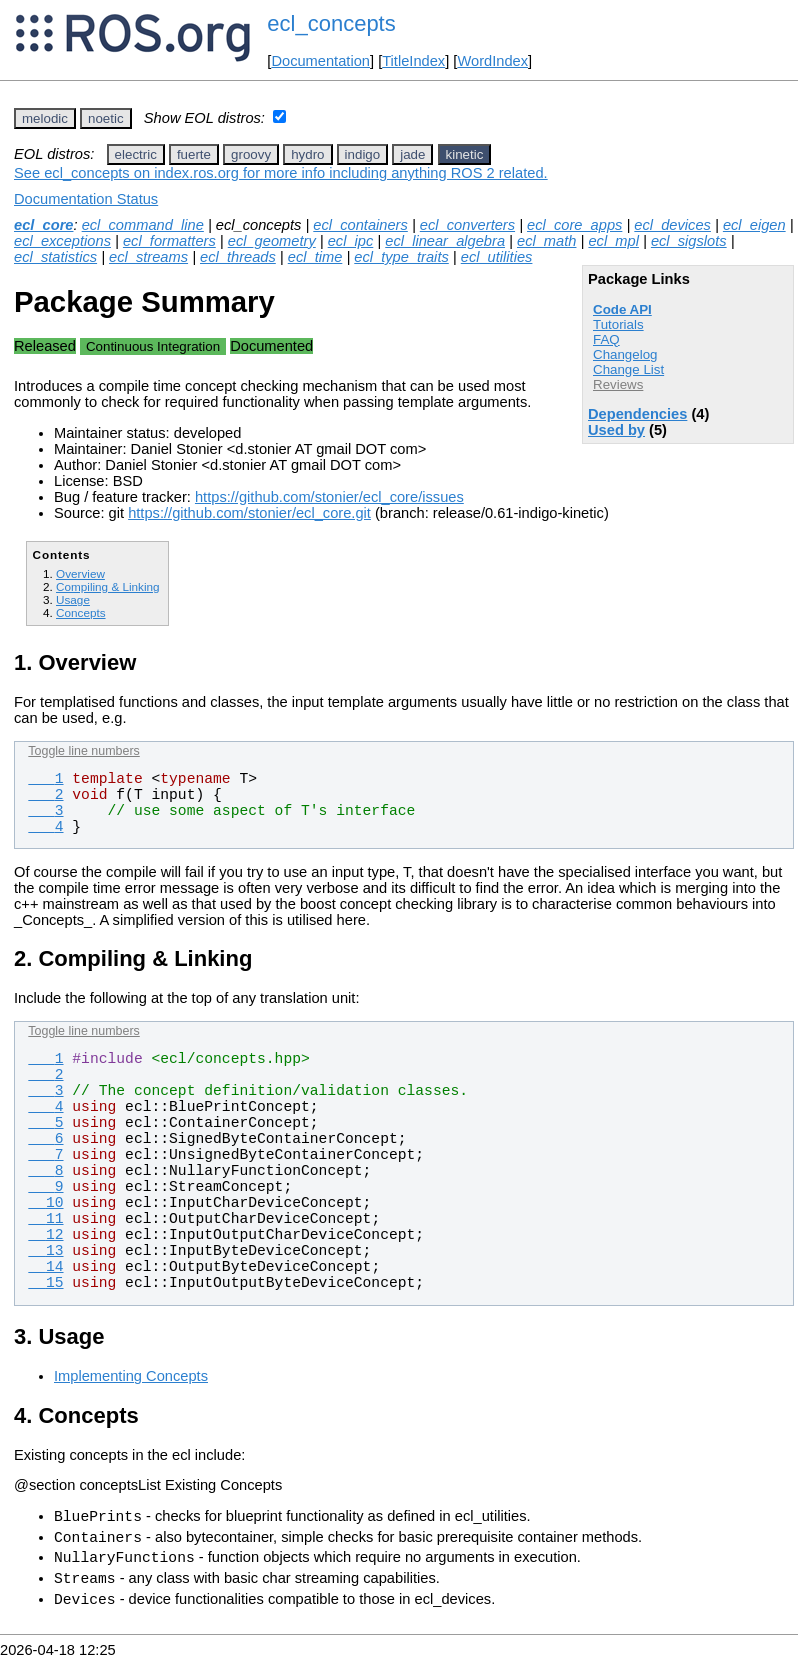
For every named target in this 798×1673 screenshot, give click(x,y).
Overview (80, 573)
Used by (616, 430)
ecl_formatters (169, 241)
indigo (363, 154)
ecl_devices (672, 225)
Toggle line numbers (83, 751)
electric (136, 154)
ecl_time (315, 257)
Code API (622, 309)
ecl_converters (467, 225)
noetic (106, 118)
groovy (251, 154)
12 (45, 1235)
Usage (73, 599)
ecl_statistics (55, 257)
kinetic (465, 154)
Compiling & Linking (108, 586)
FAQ (606, 339)
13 (45, 1251)
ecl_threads (238, 257)
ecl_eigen (754, 225)
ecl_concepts (331, 23)
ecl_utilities (497, 257)
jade (412, 154)
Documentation (320, 61)
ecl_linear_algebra (445, 241)
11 (45, 1219)
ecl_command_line (143, 225)
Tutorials (618, 324)
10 (45, 1203)
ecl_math (546, 241)
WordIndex (492, 61)
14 (45, 1267)
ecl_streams (148, 257)
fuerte (194, 154)
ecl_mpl (613, 241)
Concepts (81, 612)
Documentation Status (86, 199)
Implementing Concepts (131, 1376)
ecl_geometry (272, 241)
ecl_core (43, 225)
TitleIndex (413, 61)
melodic (45, 118)
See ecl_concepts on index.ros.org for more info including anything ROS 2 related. (281, 173)
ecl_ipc (351, 241)
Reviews (618, 384)
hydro (307, 154)
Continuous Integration (153, 346)
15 (45, 1283)
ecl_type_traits (401, 257)
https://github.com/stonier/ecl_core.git (249, 513)
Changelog (625, 354)
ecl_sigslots (689, 241)
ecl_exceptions (62, 241)
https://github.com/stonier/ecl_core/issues (329, 497)
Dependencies (637, 414)
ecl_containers (360, 225)
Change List (628, 369)
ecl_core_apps (574, 225)
